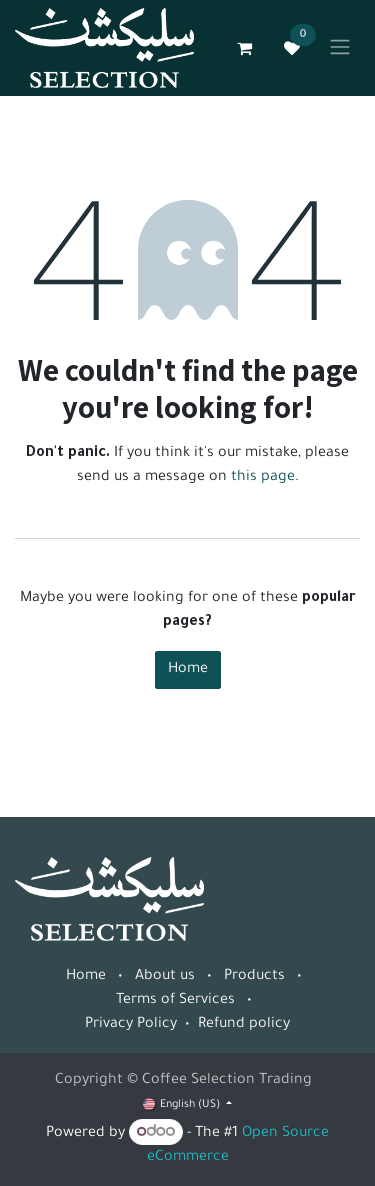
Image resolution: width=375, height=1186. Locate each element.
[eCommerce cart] (244, 48)
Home (188, 670)
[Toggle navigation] (340, 48)
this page (263, 478)
